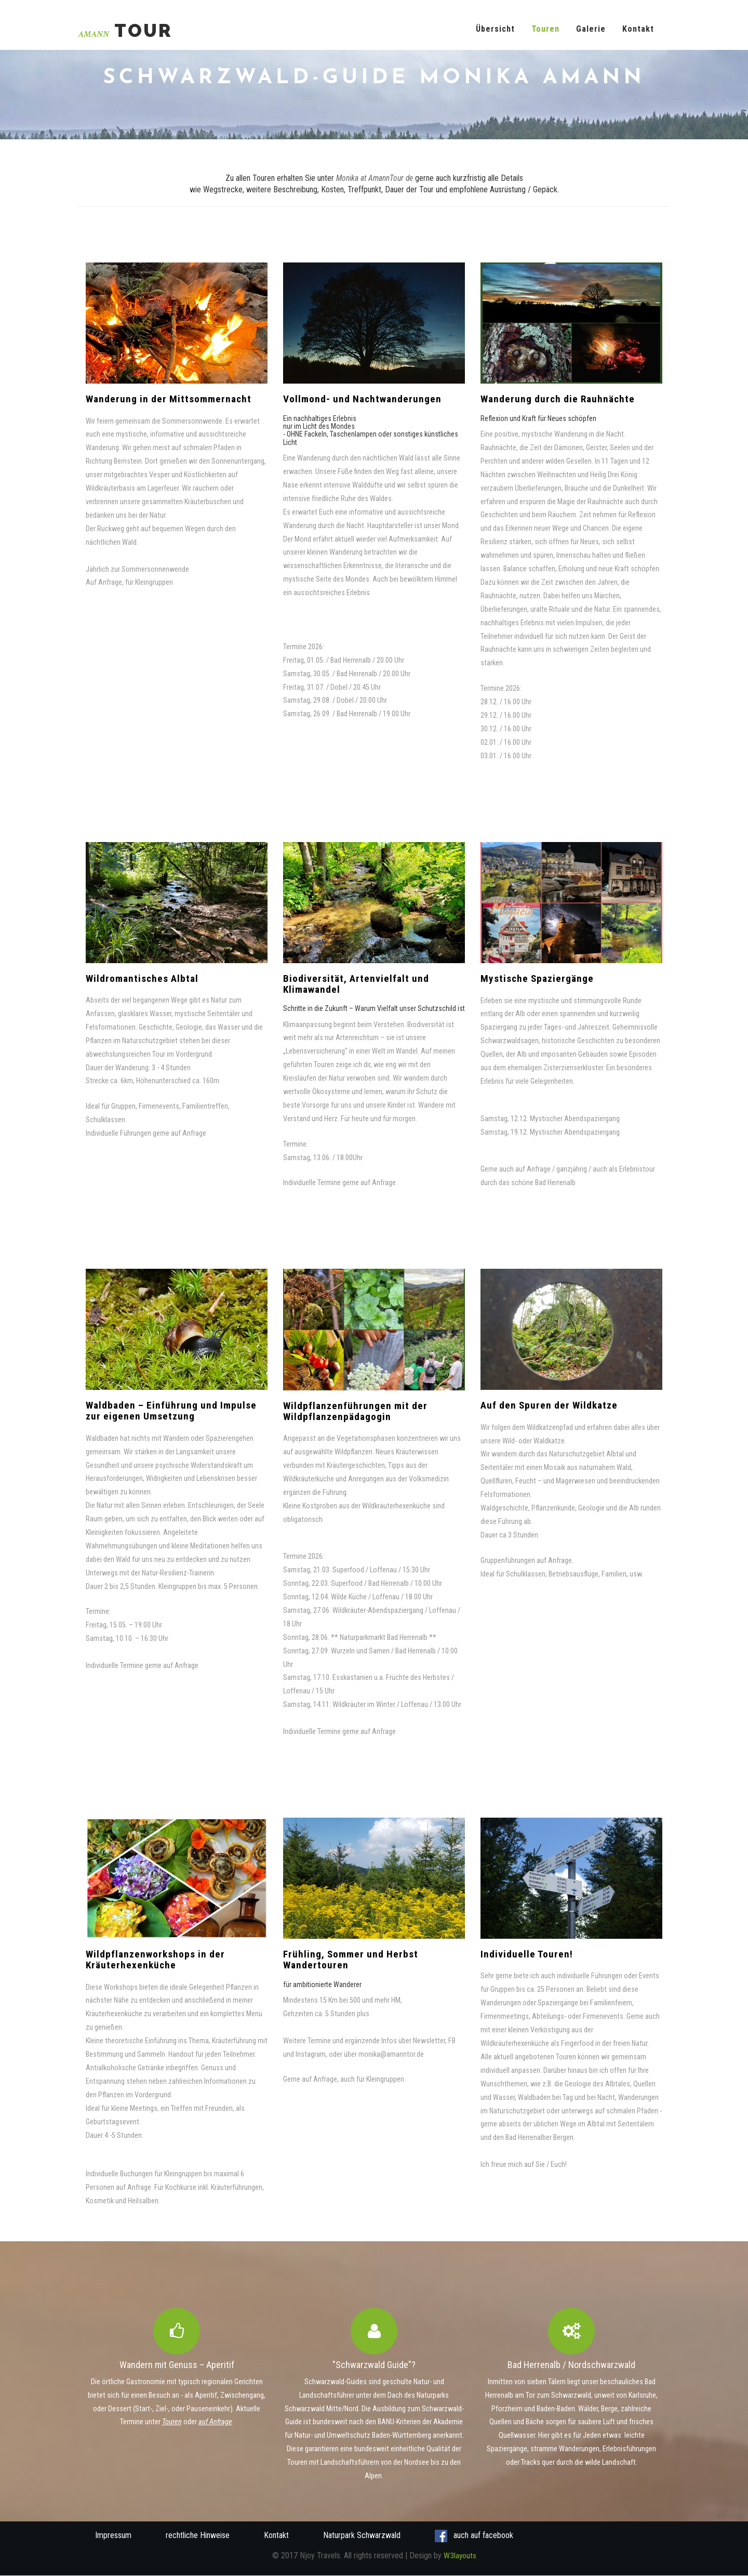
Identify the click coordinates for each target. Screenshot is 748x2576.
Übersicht (495, 29)
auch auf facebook (474, 2536)
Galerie (591, 29)
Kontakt (638, 29)
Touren (545, 29)
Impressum (113, 2536)
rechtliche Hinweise (198, 2536)
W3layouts (459, 2556)
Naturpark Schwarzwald (361, 2536)
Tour (126, 31)
